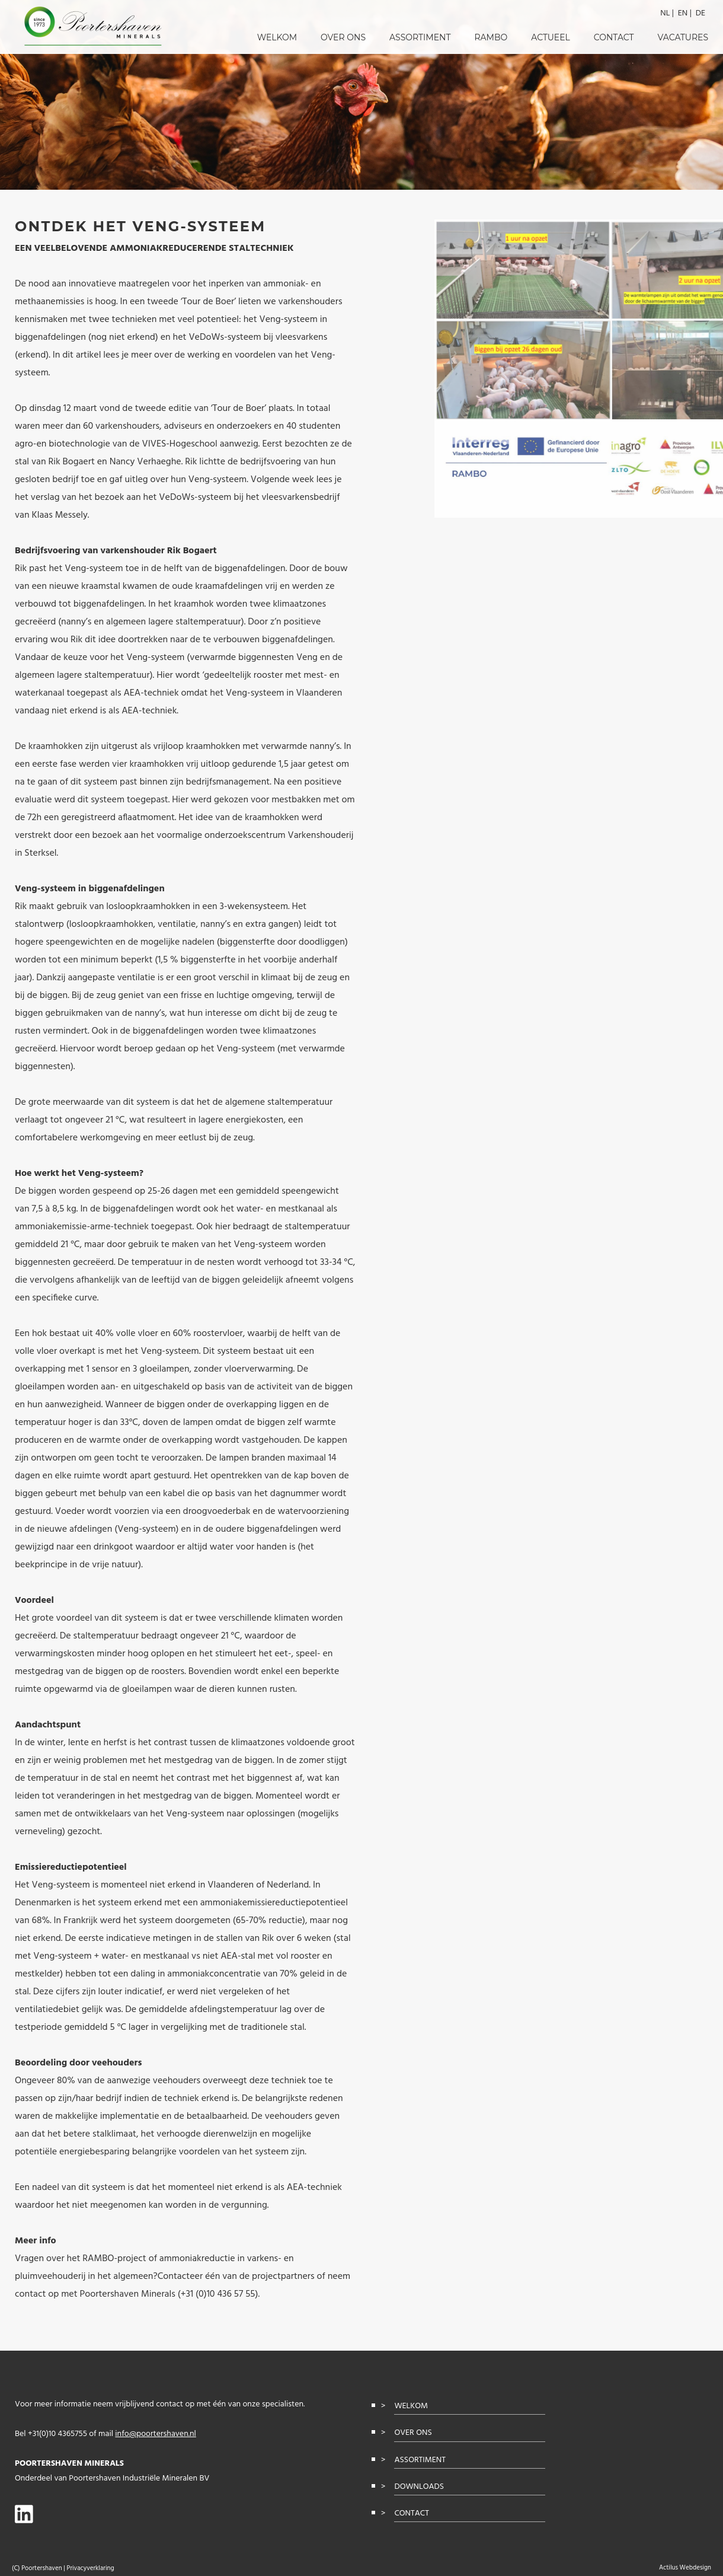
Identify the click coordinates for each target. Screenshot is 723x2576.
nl (665, 13)
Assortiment (419, 37)
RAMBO (490, 37)
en (682, 13)
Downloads (419, 2487)
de (700, 13)
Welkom (277, 37)
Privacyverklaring (90, 2568)
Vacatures (683, 37)
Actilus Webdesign (685, 2567)
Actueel (550, 37)
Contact (614, 37)
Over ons (343, 37)
